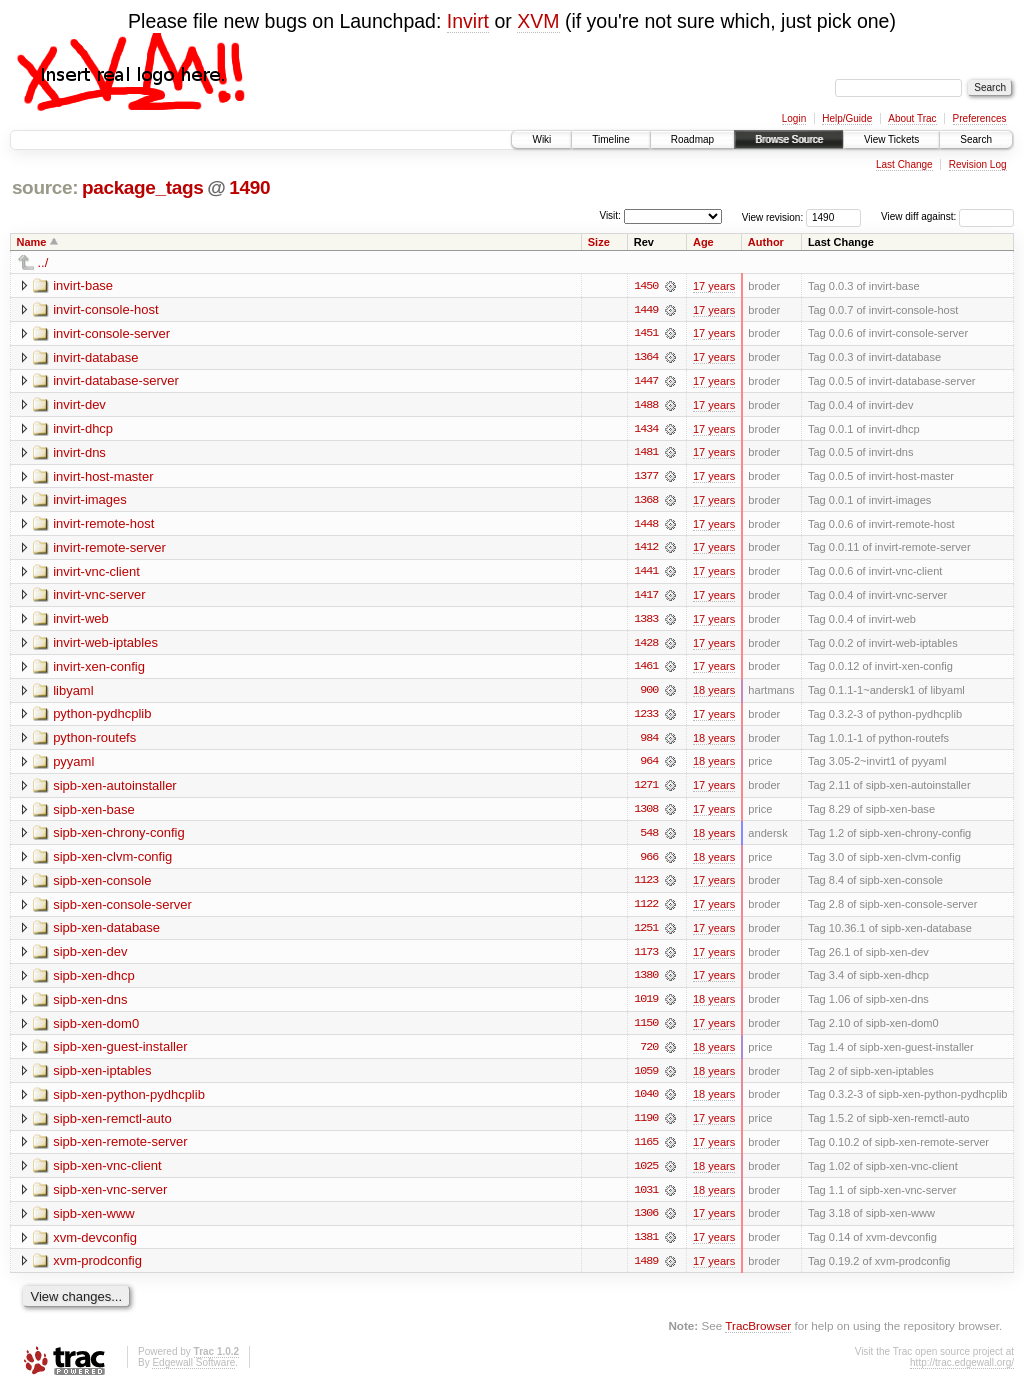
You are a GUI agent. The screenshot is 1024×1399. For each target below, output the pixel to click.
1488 (646, 406)
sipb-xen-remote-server (120, 1149)
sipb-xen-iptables (102, 1077)
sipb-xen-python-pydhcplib (129, 1101)
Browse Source (789, 139)
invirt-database (95, 357)
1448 (646, 526)
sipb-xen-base (94, 813)
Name (32, 242)
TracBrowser (758, 1334)
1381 (646, 1246)
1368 (646, 502)
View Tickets (891, 139)
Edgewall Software (193, 1371)
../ (43, 262)
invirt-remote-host (103, 525)
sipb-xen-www (94, 1221)
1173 (646, 958)
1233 (646, 718)
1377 (646, 478)
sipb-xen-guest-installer (120, 1053)
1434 (646, 430)
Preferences (980, 118)
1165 (646, 1150)
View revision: (773, 216)
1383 (646, 622)
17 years (714, 286)
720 (649, 1054)
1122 (646, 910)
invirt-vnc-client (96, 573)
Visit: (610, 215)
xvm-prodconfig (97, 1269)
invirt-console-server (111, 333)
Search (976, 139)
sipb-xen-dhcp (94, 981)
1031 (646, 1198)
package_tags (143, 187)
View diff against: (947, 216)
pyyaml (73, 765)
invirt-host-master (103, 477)
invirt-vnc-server (99, 597)
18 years (714, 694)
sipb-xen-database (106, 933)
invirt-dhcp (83, 429)
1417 (646, 598)
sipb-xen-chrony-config (119, 837)
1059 (646, 1078)
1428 (646, 646)
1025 (646, 1174)
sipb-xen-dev (90, 957)
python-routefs (94, 741)
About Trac (912, 118)
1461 (646, 670)
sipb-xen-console (102, 885)
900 (649, 694)
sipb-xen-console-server (122, 909)
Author (766, 242)
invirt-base (83, 285)
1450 (646, 286)
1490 (249, 187)
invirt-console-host (106, 309)
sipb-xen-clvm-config (112, 861)
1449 (646, 310)
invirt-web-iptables (105, 645)
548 (649, 838)
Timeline (610, 139)
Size (599, 242)
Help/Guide (847, 118)
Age (703, 242)
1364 (646, 358)
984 (649, 742)
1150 (646, 1030)
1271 (646, 790)
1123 (646, 886)
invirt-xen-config (99, 669)
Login (794, 118)
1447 (646, 382)
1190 (646, 1126)
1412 (646, 550)
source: (45, 187)
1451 (646, 334)
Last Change (904, 164)
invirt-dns (79, 453)
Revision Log (978, 164)
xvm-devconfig (95, 1245)
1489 (646, 1270)
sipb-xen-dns (90, 1005)
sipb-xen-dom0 (96, 1029)
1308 (646, 814)
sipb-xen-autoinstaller (115, 789)
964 (649, 766)
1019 (646, 1006)
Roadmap (692, 139)
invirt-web (81, 621)
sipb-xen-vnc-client (107, 1173)
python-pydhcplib (102, 717)
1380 (646, 982)
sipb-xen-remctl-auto (112, 1125)
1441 (646, 574)
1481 (646, 454)
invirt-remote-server (109, 549)
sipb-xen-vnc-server (110, 1197)
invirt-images (90, 501)
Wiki (541, 139)
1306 (646, 1222)
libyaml (73, 693)
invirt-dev (79, 405)
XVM (538, 21)
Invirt (468, 21)
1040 (646, 1102)
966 (649, 862)
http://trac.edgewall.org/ (962, 1371)
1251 (646, 934)
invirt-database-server (116, 381)
